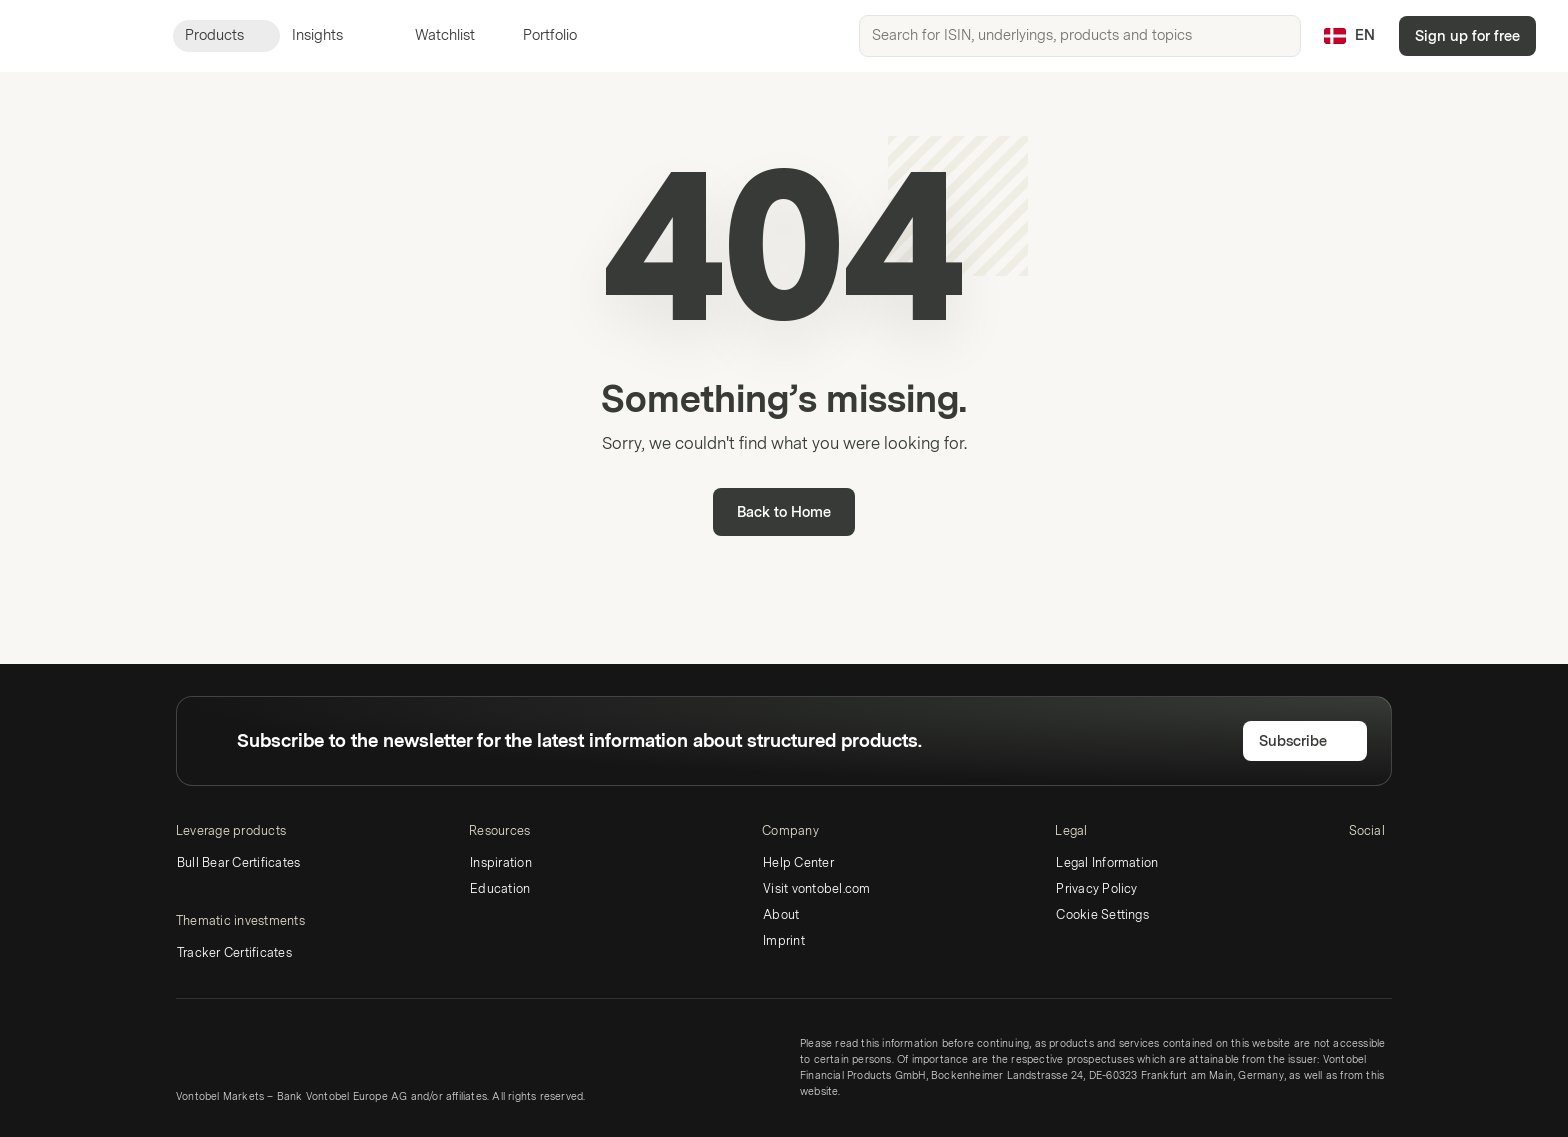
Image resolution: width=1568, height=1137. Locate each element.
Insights (329, 35)
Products (226, 35)
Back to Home (784, 512)
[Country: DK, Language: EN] (1349, 36)
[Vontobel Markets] (86, 36)
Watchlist (433, 35)
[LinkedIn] (1361, 866)
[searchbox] (1080, 36)
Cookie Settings (1102, 915)
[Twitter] (1393, 866)
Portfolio (538, 35)
